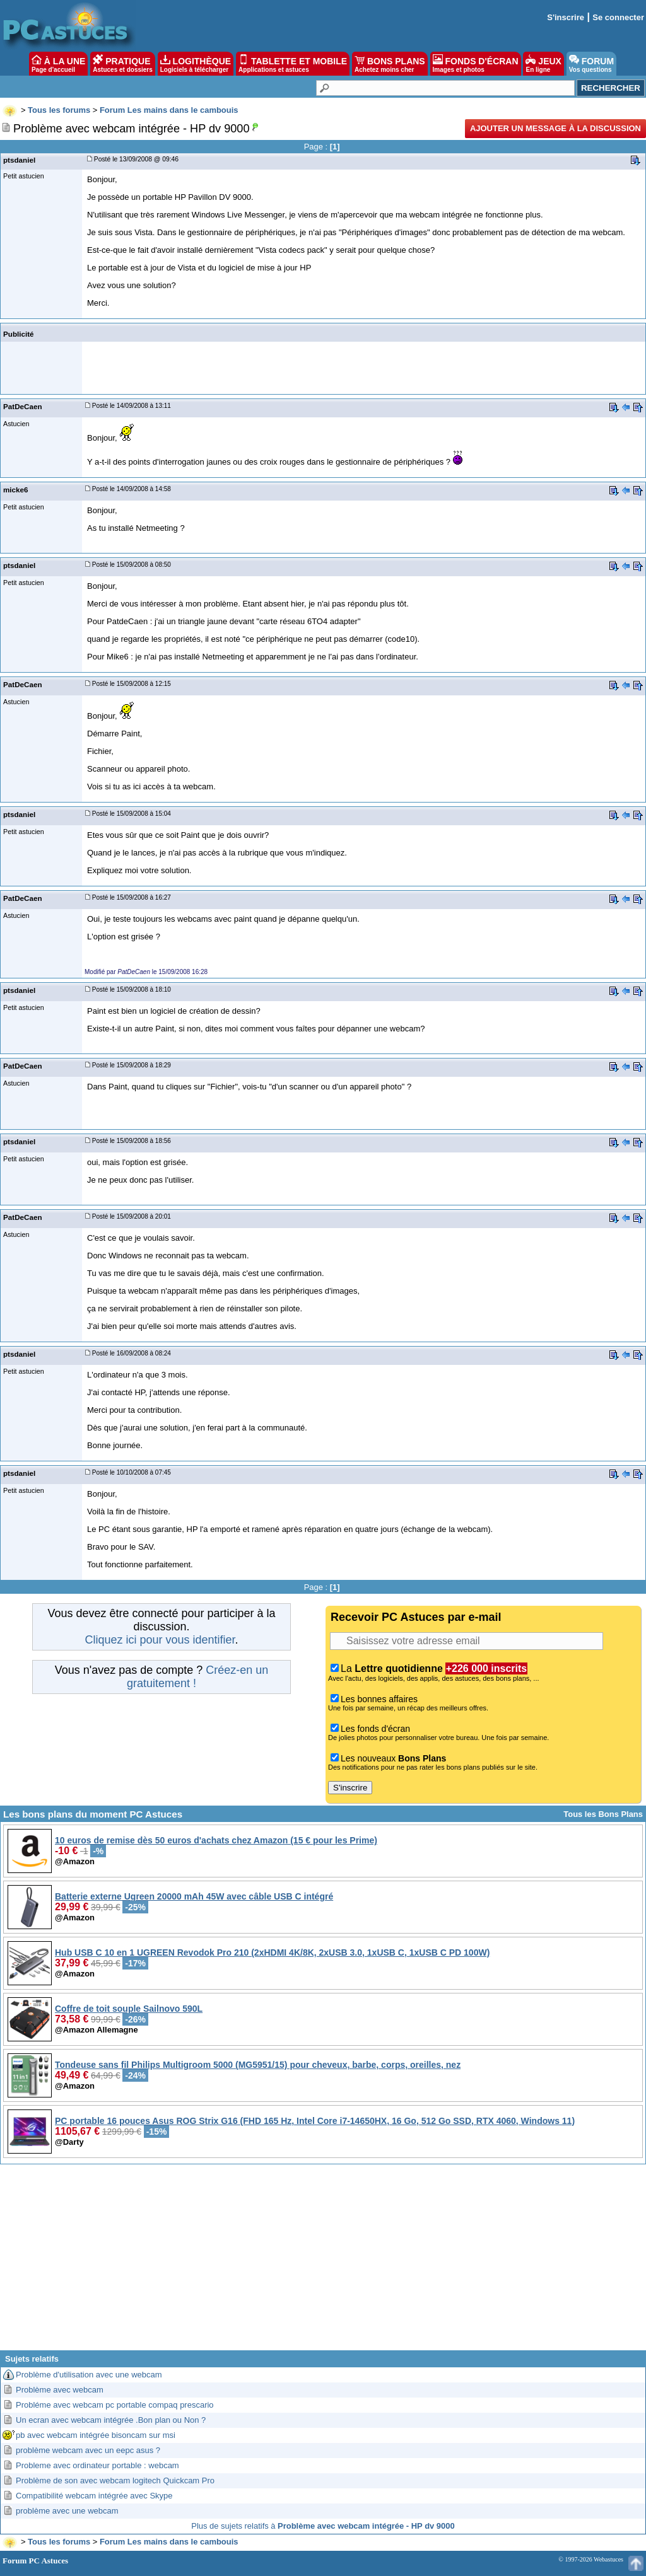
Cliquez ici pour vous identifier (160, 1639)
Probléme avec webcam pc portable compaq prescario (115, 2405)
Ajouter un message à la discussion (555, 128)
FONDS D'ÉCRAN (476, 63)
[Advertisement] (323, 2262)
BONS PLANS (390, 63)
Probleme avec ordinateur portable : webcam (97, 2465)
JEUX (543, 63)
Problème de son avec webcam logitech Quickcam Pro (115, 2480)
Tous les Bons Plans (603, 1814)
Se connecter (618, 17)
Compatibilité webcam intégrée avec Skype (94, 2495)
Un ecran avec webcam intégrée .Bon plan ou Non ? (111, 2420)
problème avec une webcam (67, 2510)
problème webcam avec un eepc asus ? (88, 2450)
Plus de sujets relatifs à (322, 2526)
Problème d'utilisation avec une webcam (89, 2374)
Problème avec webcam (59, 2389)
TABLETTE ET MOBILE (292, 63)
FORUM (591, 63)
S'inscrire (565, 17)
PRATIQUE (123, 63)
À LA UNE (58, 63)
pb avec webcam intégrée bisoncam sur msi (95, 2435)
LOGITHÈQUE (195, 63)
